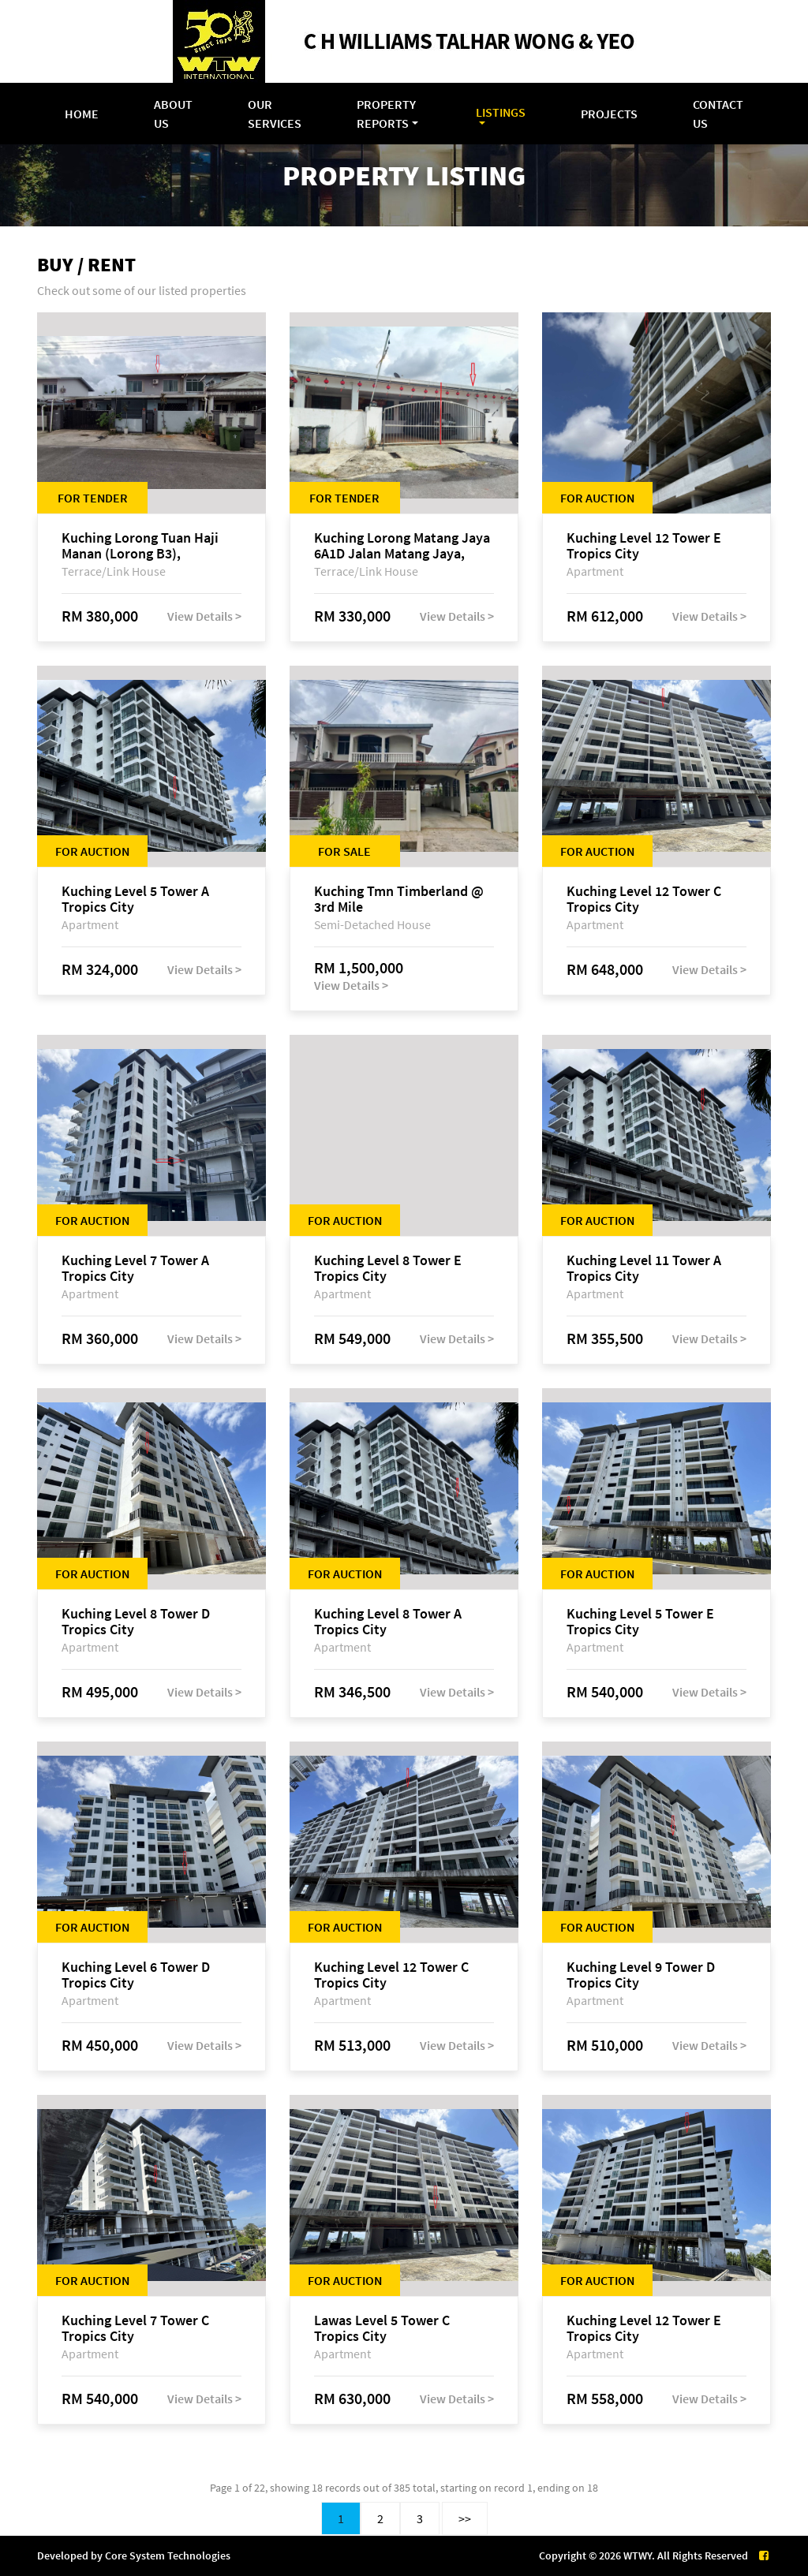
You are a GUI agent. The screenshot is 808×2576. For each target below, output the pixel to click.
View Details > (204, 616)
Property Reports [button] (386, 113)
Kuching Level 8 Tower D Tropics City (136, 1621)
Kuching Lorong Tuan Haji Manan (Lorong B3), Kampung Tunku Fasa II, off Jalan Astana (144, 546)
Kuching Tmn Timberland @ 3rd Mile (399, 899)
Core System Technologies (167, 2555)
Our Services (274, 113)
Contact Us (718, 113)
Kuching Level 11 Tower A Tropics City (644, 1268)
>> (464, 2518)
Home (82, 113)
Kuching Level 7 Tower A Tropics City (135, 1268)
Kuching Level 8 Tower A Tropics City (388, 1621)
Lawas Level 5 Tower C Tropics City (382, 2328)
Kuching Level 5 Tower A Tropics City (135, 899)
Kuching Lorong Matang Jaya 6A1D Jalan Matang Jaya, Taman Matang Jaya (402, 546)
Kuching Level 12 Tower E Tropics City (644, 546)
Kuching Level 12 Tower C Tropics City (644, 899)
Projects (609, 113)
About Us (173, 113)
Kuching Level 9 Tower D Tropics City (641, 1975)
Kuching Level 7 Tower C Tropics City (135, 2328)
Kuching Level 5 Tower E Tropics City (640, 1621)
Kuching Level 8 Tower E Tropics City (388, 1268)
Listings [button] (501, 112)
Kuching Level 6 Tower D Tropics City (136, 1975)
